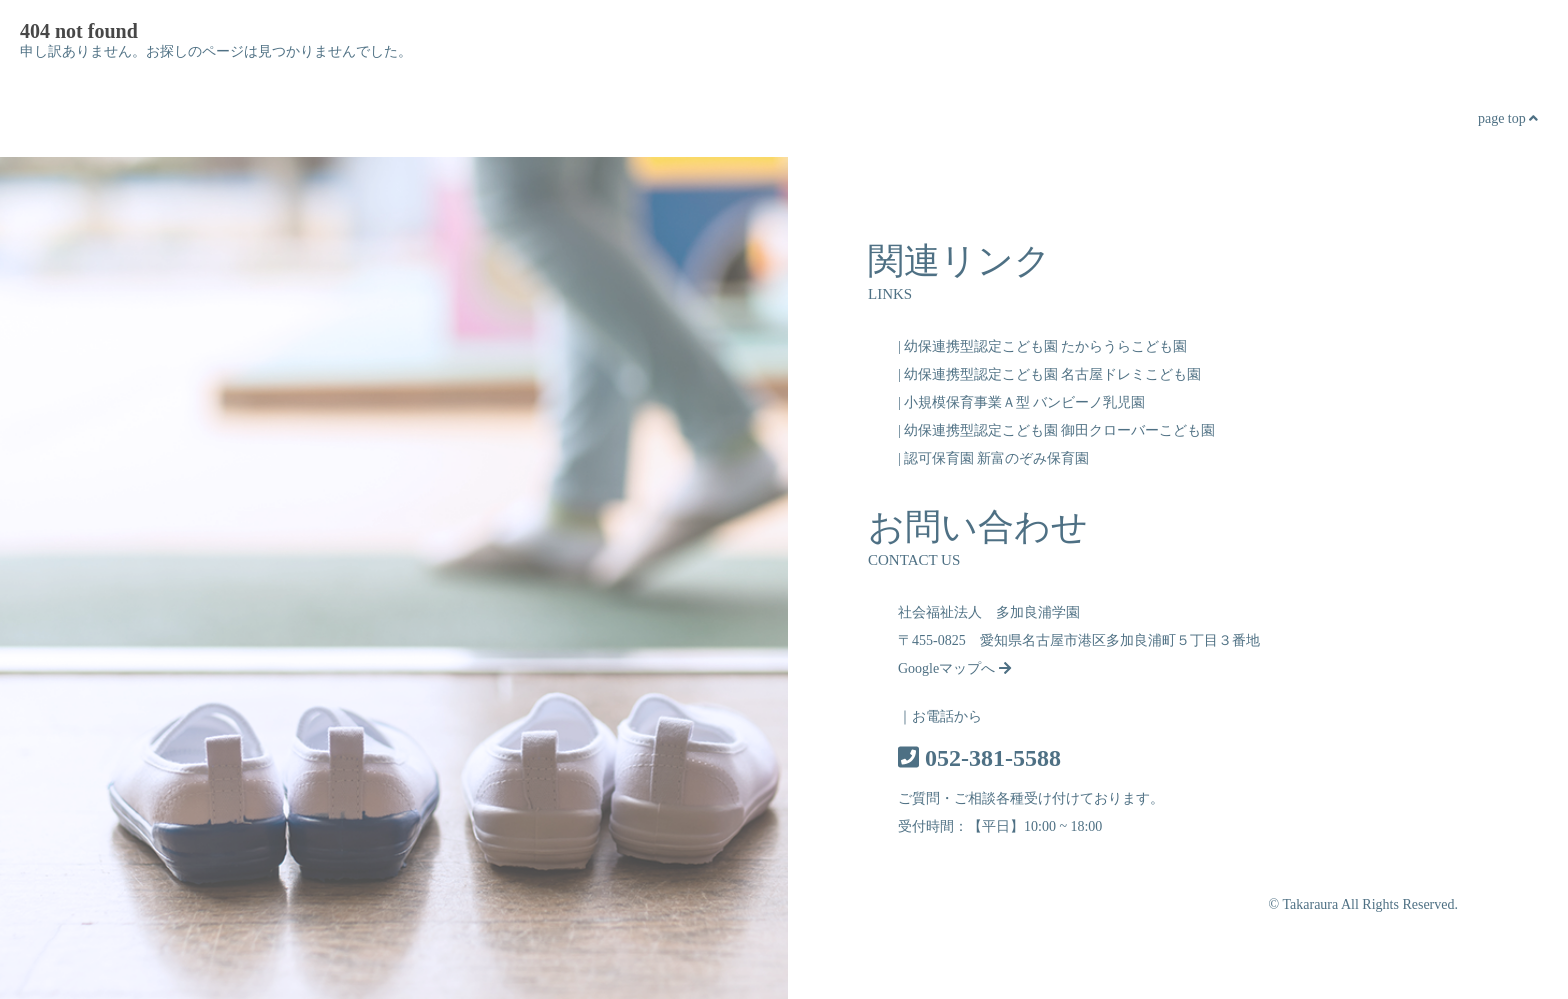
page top (1508, 118)
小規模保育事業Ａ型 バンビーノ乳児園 (1025, 402)
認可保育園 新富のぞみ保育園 (997, 458)
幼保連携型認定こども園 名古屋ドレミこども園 (1053, 374)
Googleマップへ (954, 668)
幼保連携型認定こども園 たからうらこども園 (1046, 346)
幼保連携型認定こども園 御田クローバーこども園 (1060, 430)
